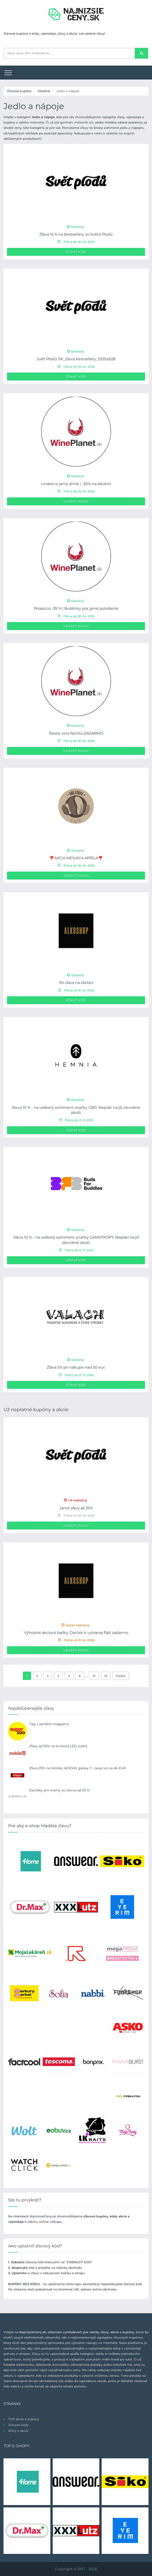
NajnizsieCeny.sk (43, 2216)
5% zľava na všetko (76, 982)
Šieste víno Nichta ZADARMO (76, 733)
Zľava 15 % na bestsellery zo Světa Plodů (76, 234)
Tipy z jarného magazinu (49, 1724)
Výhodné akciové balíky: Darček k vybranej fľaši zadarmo (76, 1632)
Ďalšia (121, 1676)
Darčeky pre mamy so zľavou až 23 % (59, 1790)
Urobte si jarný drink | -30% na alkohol (76, 484)
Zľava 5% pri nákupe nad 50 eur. (76, 1367)
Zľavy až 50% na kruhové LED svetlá (58, 1746)
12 (94, 1676)
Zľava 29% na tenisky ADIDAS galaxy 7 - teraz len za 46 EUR (77, 1768)
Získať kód (76, 251)
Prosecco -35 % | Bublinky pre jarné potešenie (76, 608)
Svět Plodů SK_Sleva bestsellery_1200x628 (76, 359)
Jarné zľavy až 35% (76, 1508)
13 (105, 1676)
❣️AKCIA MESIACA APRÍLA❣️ (76, 858)
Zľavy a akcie (18, 2431)
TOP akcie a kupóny (23, 2419)
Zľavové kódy (18, 2425)
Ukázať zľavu (76, 501)
